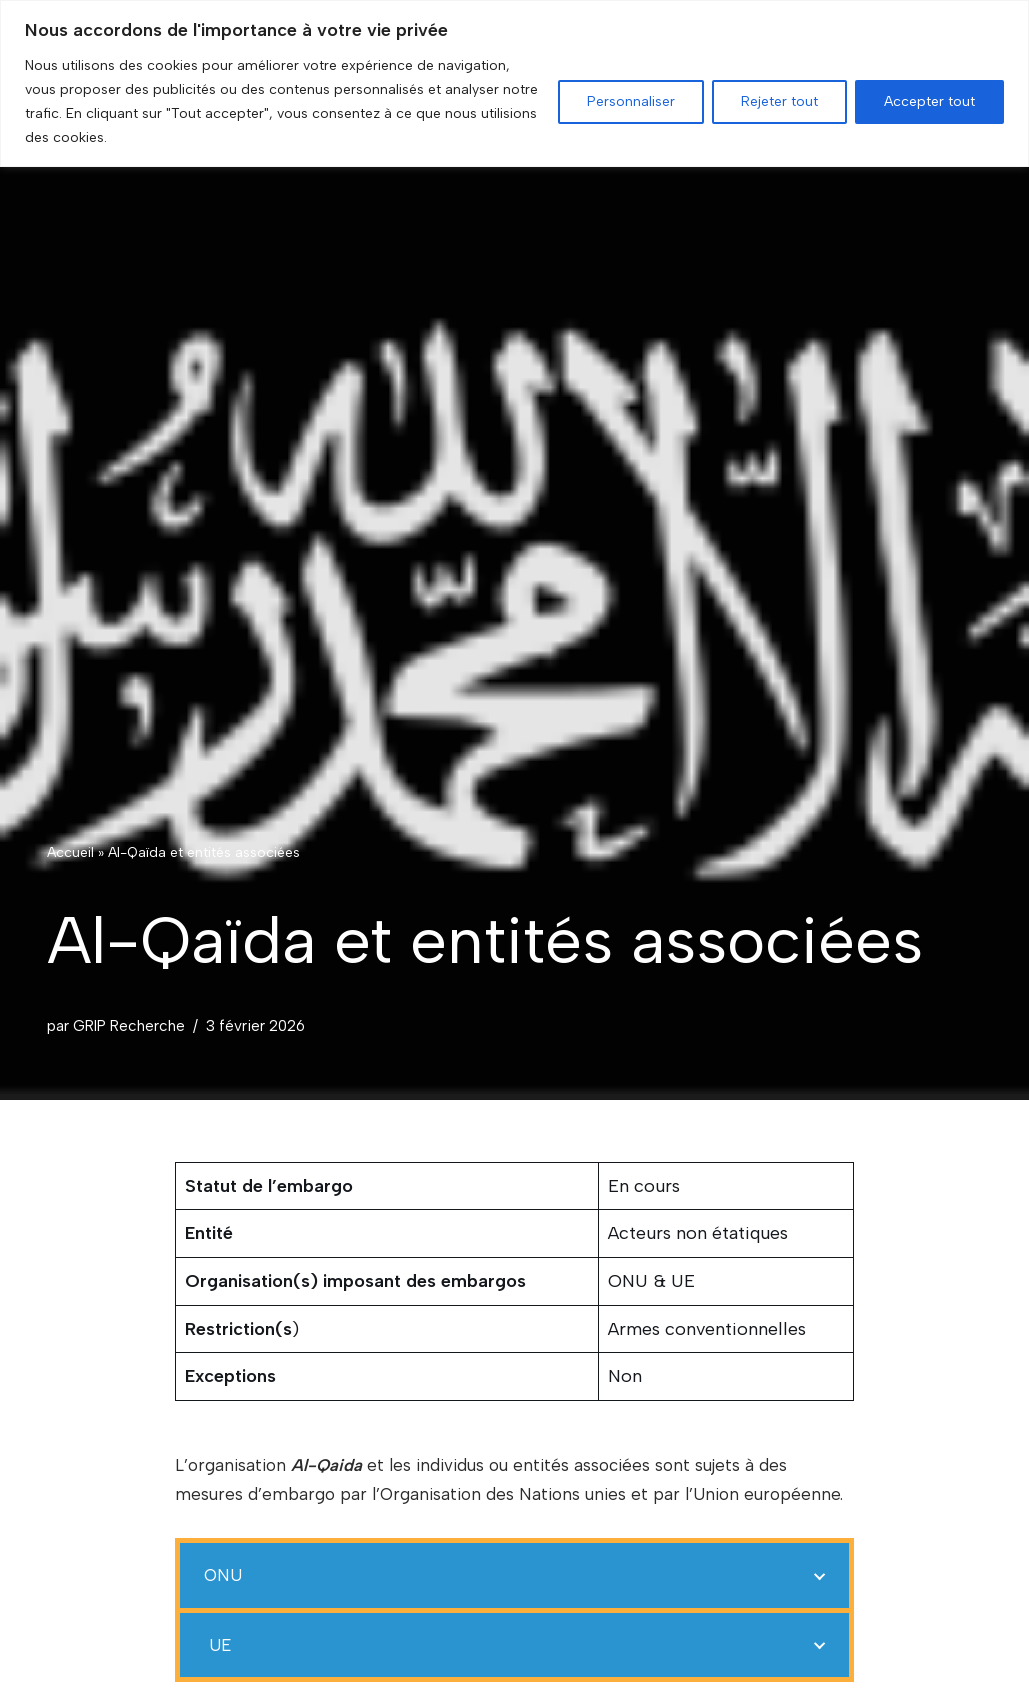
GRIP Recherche (129, 1025)
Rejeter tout (779, 101)
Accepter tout (929, 101)
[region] (514, 83)
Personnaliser (631, 101)
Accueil (70, 851)
